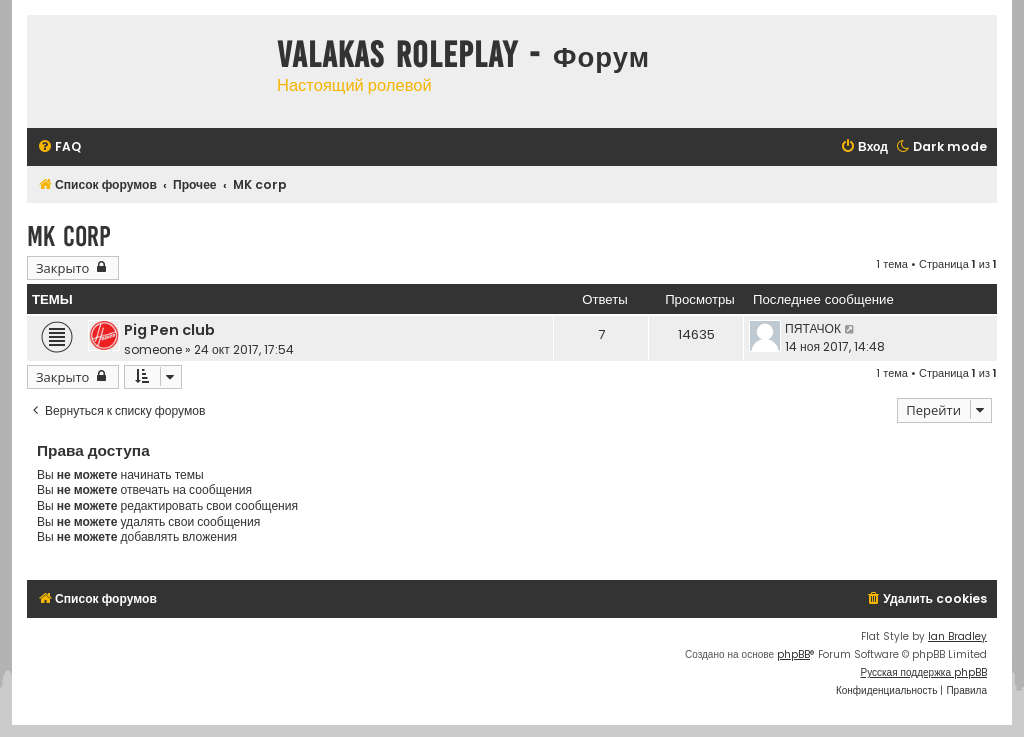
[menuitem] (59, 147)
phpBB (793, 654)
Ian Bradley (957, 636)
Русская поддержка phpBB (923, 672)
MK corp (69, 236)
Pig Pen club (169, 330)
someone (153, 349)
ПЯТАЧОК (813, 328)
